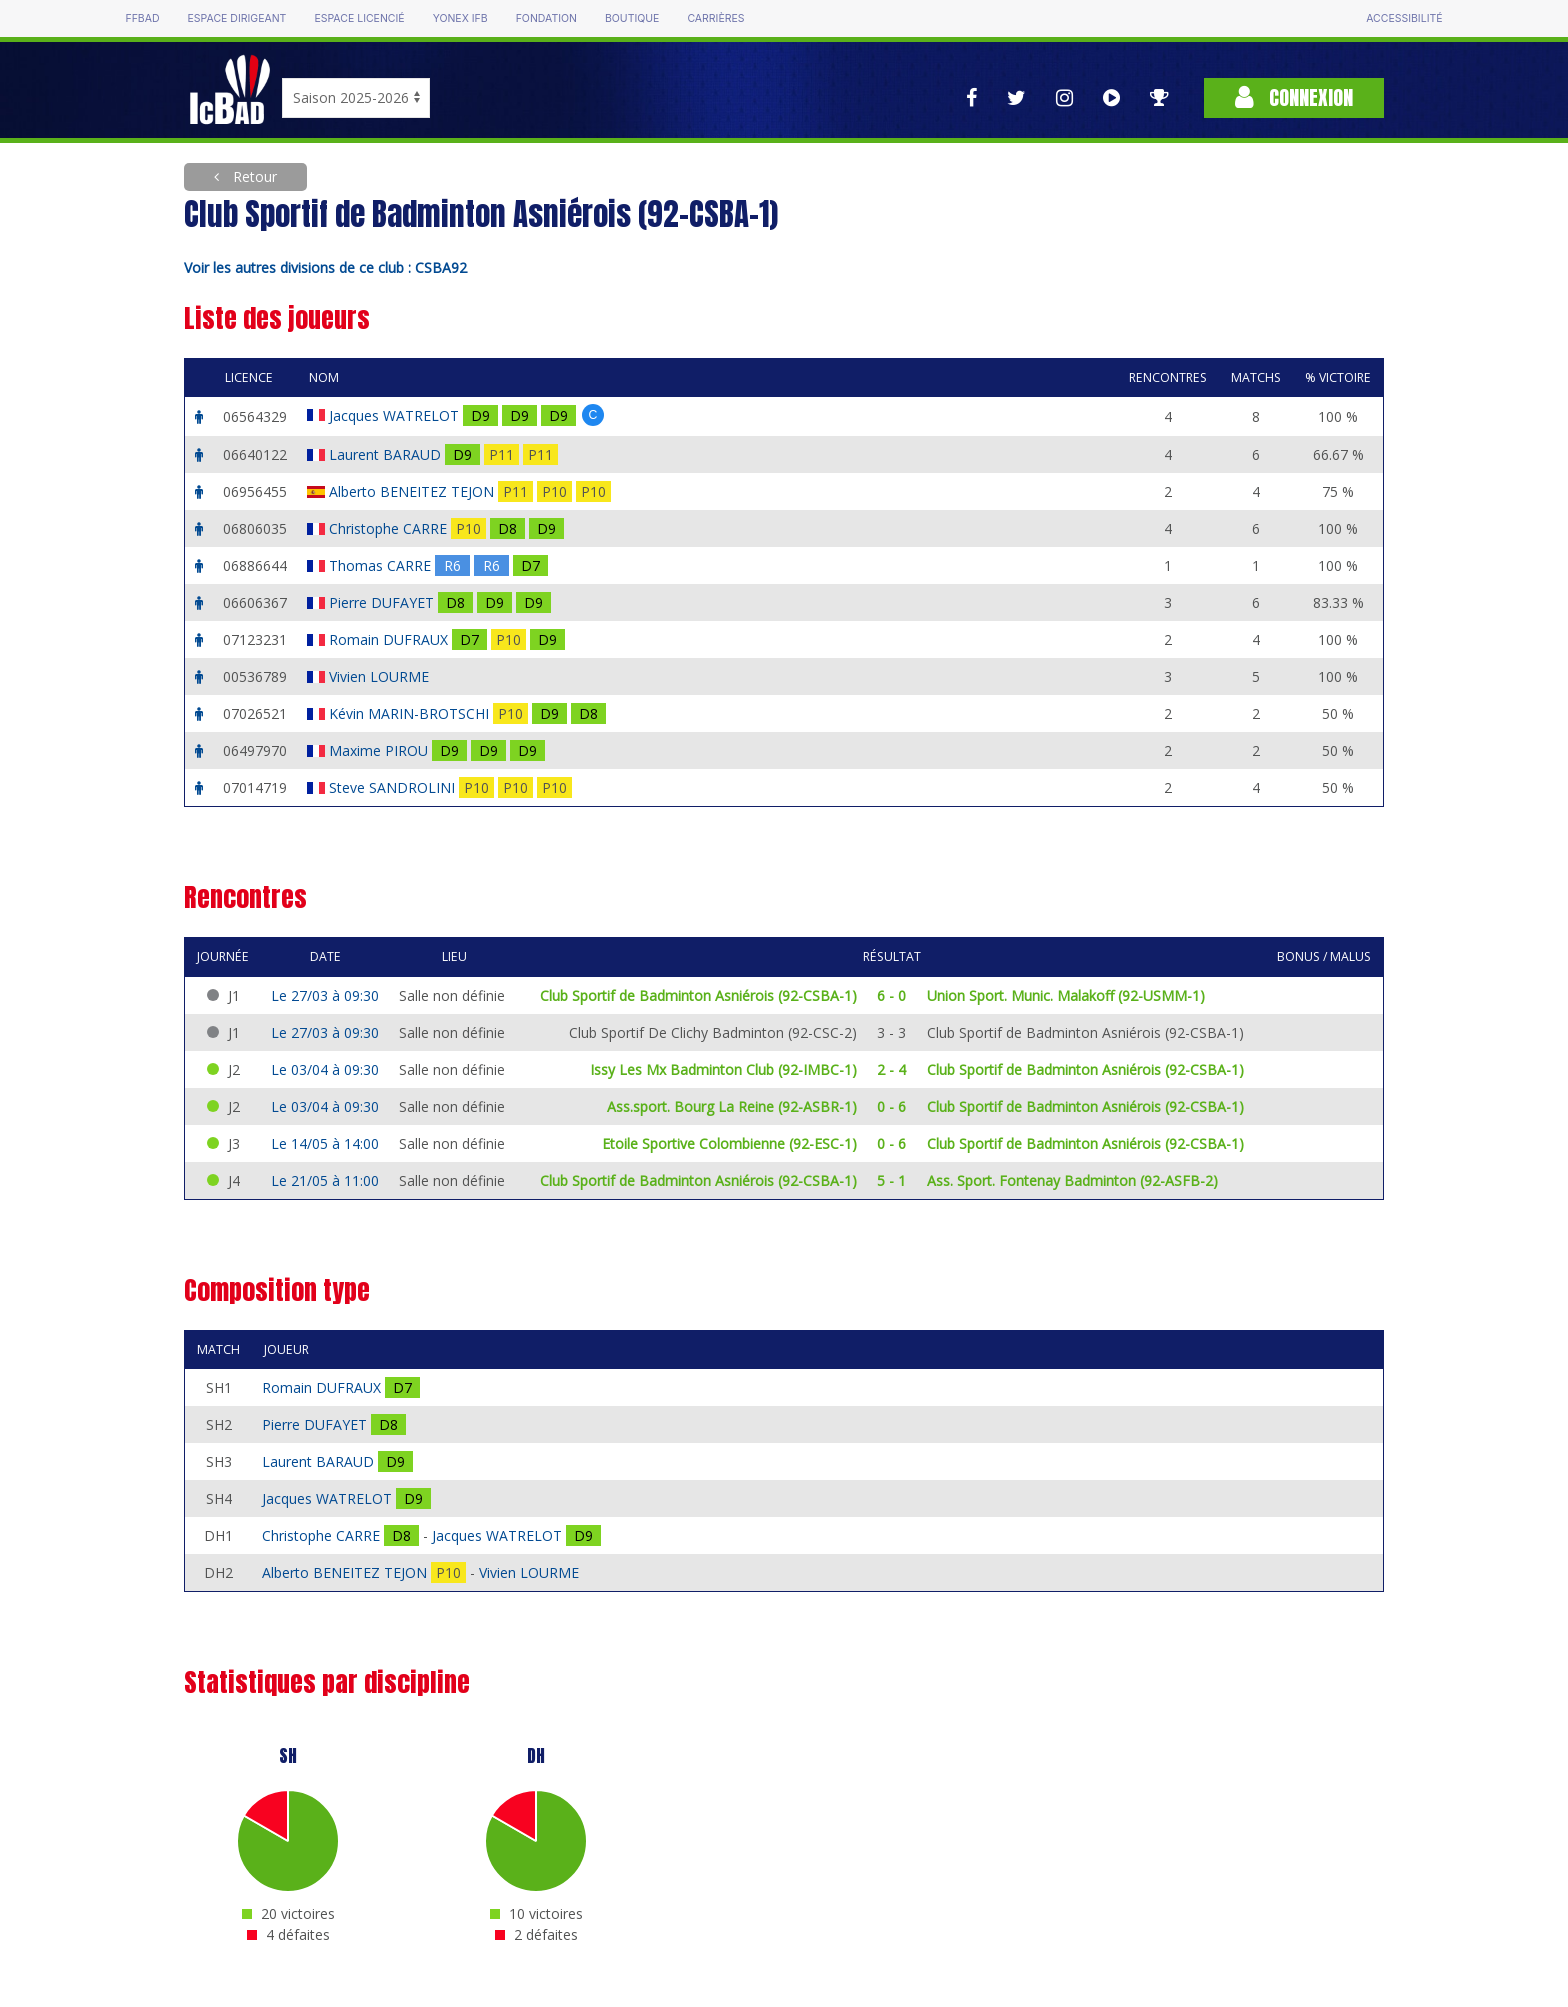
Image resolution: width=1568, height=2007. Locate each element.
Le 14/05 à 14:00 (325, 1143)
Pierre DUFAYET (383, 602)
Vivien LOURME (381, 676)
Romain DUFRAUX (390, 639)
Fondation (546, 18)
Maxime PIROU (380, 750)
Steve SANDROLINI (394, 787)
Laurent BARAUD (387, 454)
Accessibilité (1404, 18)
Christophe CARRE (390, 528)
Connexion (1294, 97)
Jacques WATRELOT (396, 415)
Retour (253, 176)
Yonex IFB (460, 18)
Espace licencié (359, 18)
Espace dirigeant (237, 18)
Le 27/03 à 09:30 (325, 995)
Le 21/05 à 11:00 (325, 1180)
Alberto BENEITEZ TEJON (413, 491)
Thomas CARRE (382, 565)
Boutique (632, 18)
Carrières (715, 18)
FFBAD (142, 18)
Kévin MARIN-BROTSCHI (411, 713)
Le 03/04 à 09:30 (325, 1069)
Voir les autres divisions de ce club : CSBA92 (325, 267)
